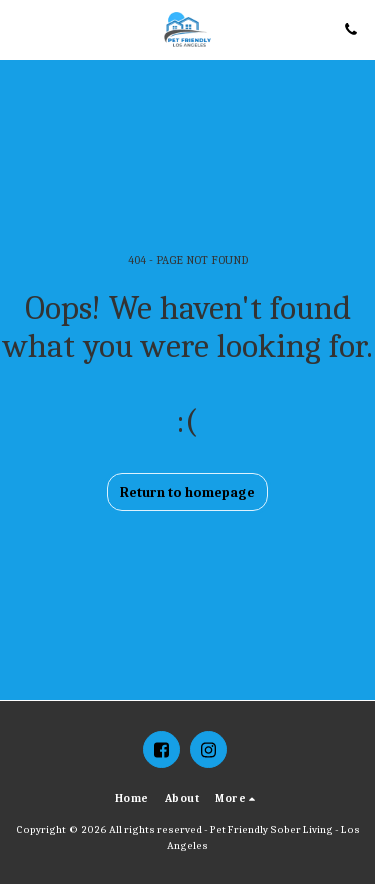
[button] (22, 28)
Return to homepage (187, 492)
